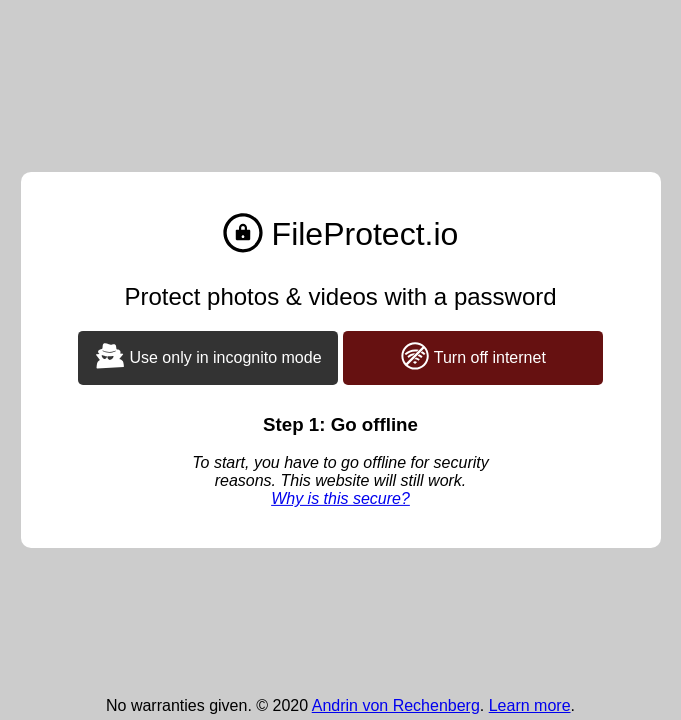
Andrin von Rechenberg (396, 705)
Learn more (530, 705)
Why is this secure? (340, 498)
